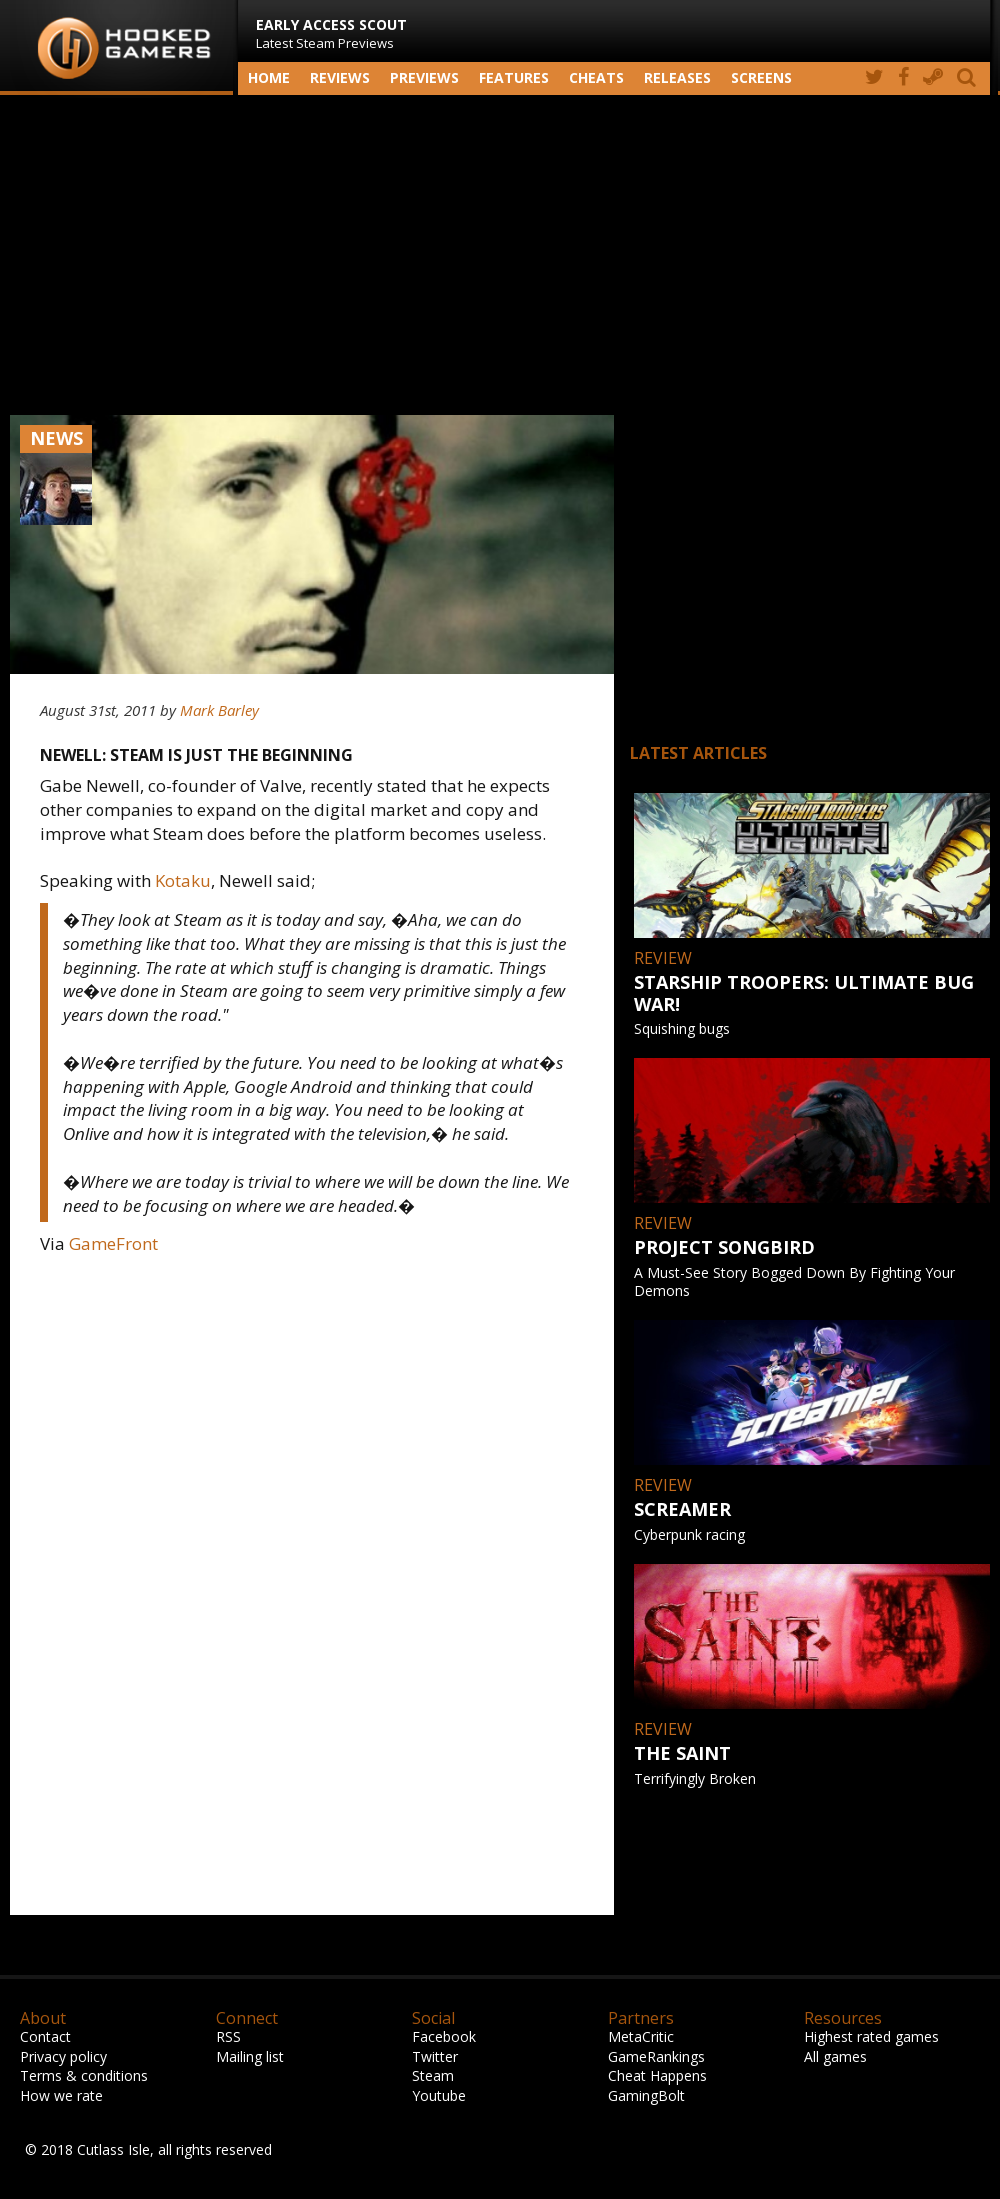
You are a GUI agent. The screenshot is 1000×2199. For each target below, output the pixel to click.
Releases (677, 77)
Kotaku (183, 880)
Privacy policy (63, 2056)
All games (835, 2056)
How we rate (61, 2095)
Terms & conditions (84, 2075)
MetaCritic (641, 2036)
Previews (424, 77)
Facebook (444, 2036)
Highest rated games (871, 2036)
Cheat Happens (657, 2075)
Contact (45, 2036)
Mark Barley (219, 710)
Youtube (439, 2095)
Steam (433, 2075)
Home (269, 77)
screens (761, 77)
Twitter (435, 2056)
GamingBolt (646, 2095)
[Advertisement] (500, 255)
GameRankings (656, 2056)
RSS (228, 2036)
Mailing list (250, 2056)
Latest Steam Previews (331, 33)
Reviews (340, 77)
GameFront (113, 1243)
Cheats (596, 77)
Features (514, 77)
